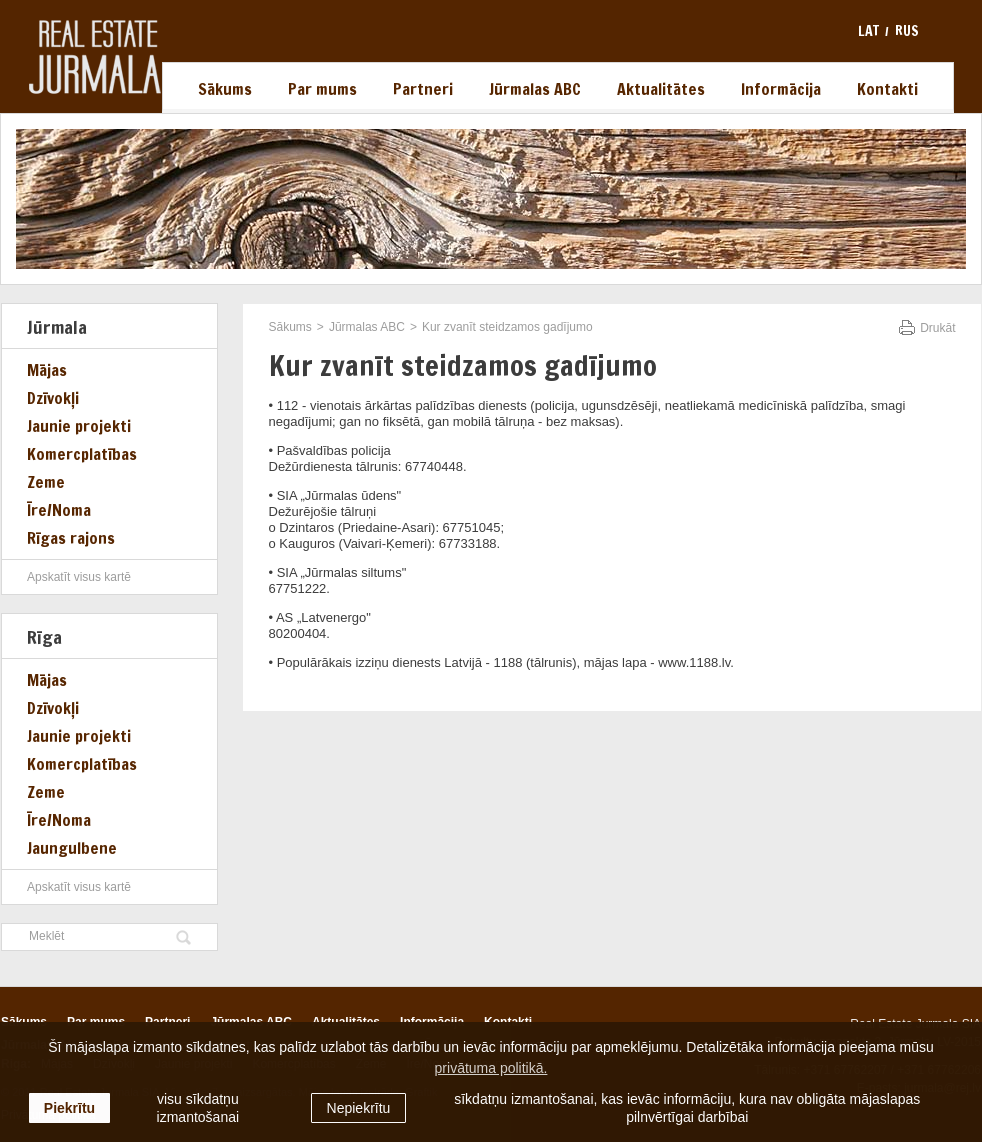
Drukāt (937, 328)
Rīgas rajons (71, 538)
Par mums (322, 89)
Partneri (423, 89)
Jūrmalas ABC (535, 89)
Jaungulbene (72, 848)
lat (868, 31)
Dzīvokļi (53, 398)
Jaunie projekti (79, 426)
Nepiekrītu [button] (359, 1108)
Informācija (781, 89)
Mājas (47, 370)
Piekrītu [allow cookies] (69, 1108)
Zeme (46, 482)
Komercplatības (82, 454)
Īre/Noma (59, 510)
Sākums (225, 89)
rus (907, 31)
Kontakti (887, 89)
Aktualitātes (661, 89)
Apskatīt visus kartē (79, 577)
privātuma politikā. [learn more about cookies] (491, 1068)
